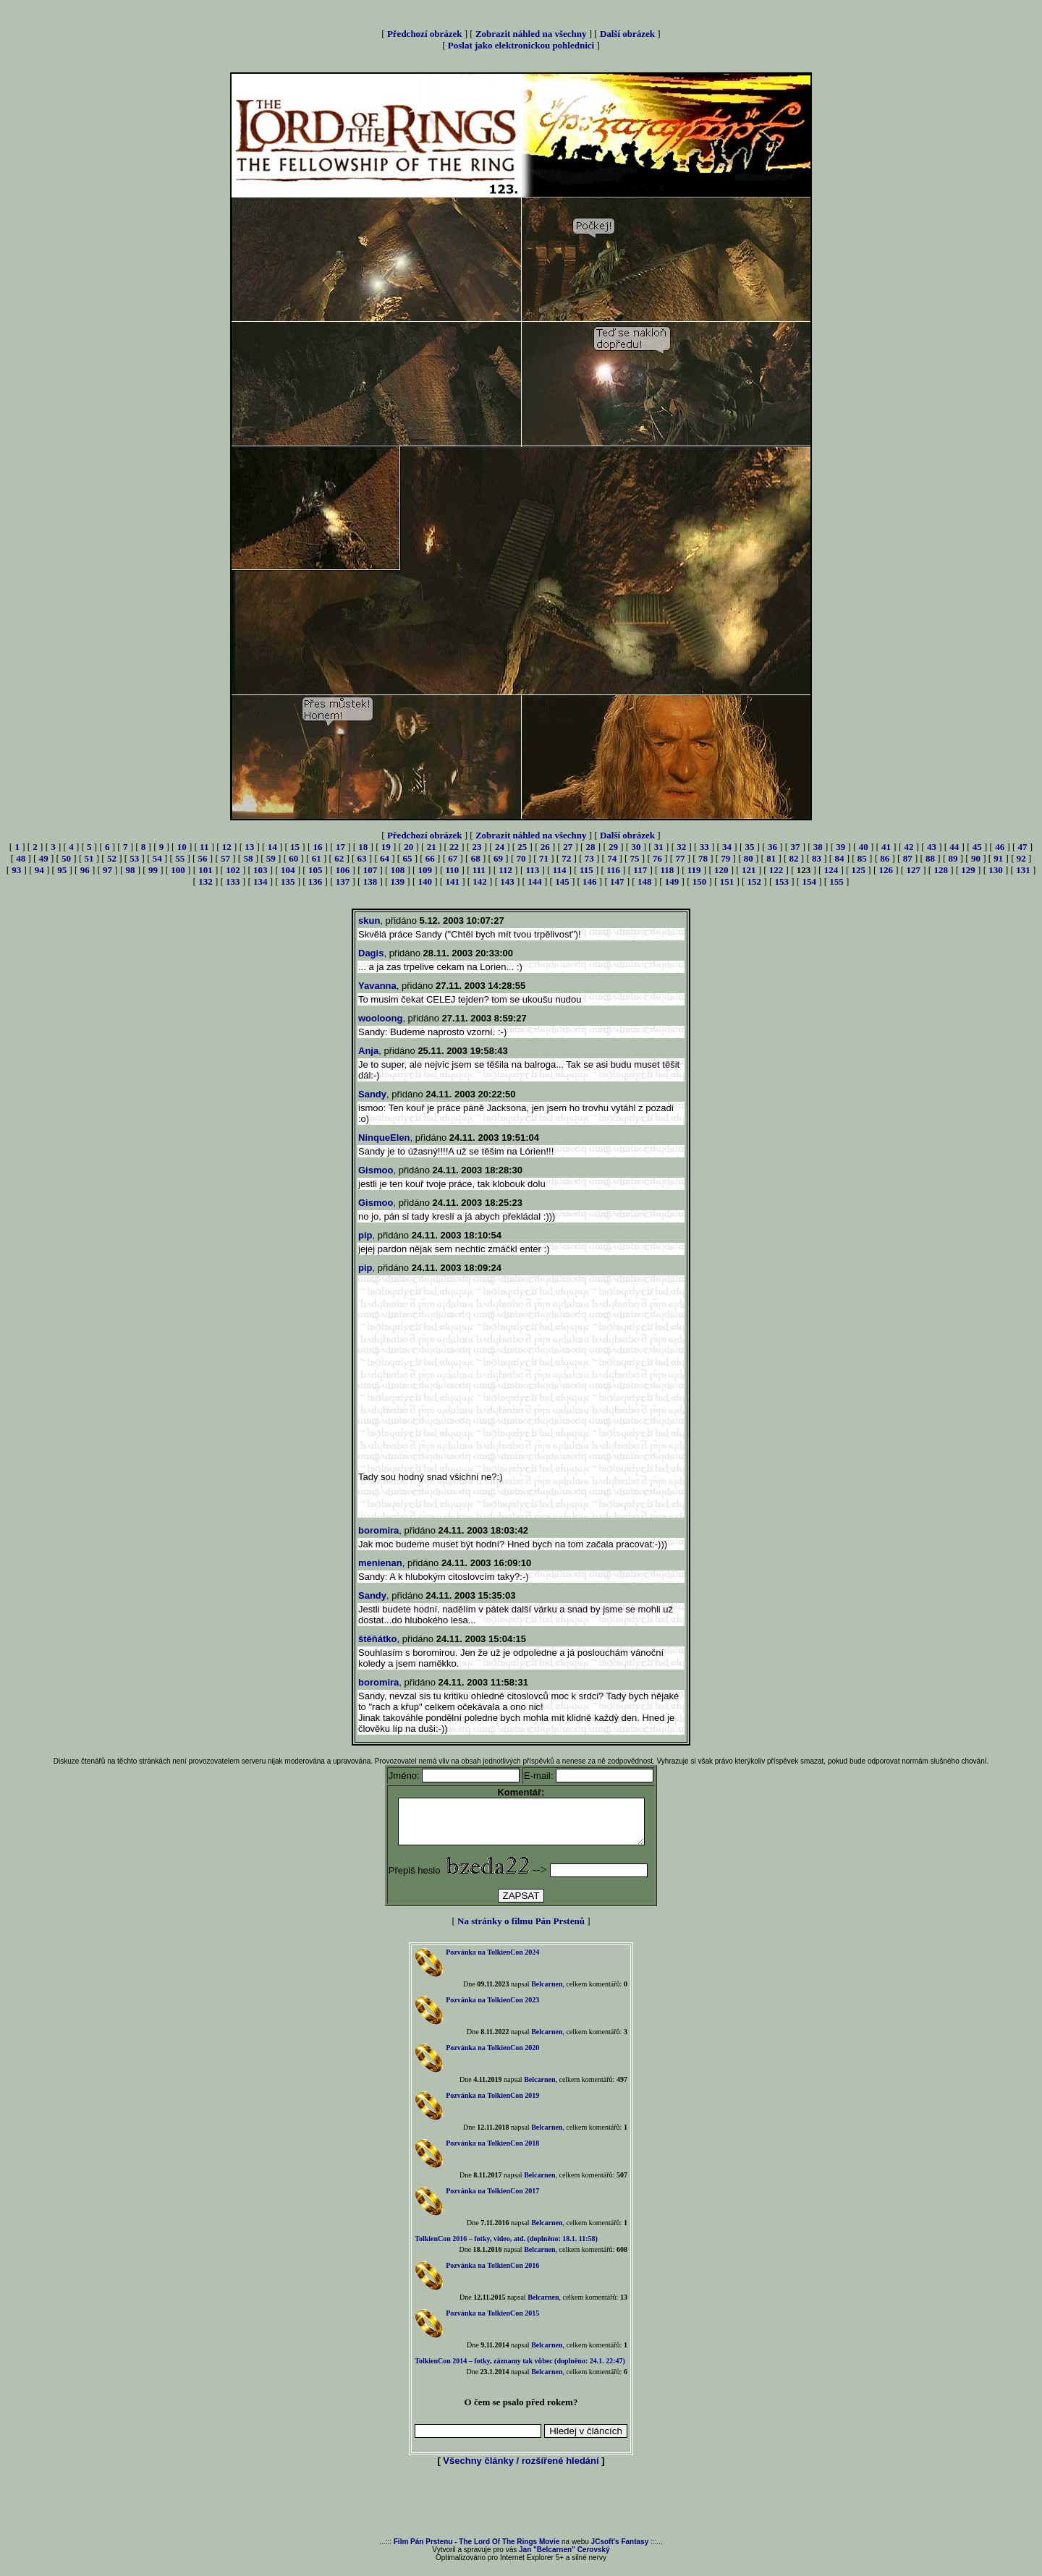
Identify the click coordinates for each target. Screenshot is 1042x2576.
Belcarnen (546, 1993)
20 (408, 846)
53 (134, 858)
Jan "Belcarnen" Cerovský (564, 2558)
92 (1021, 858)
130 (995, 869)
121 (749, 869)
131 (1023, 869)
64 (384, 858)
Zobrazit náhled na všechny (531, 33)
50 (66, 858)
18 (363, 846)
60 (293, 858)
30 (635, 846)
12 (227, 846)
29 (613, 846)
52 (112, 858)
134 (260, 881)
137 (343, 881)
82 (794, 858)
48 (20, 858)
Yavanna (377, 985)
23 (476, 846)
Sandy (372, 1094)
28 (591, 846)
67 (452, 858)
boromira (378, 1530)
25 (522, 846)
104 (288, 869)
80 (748, 858)
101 (205, 869)
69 (498, 858)
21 (431, 846)
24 (499, 846)
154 (809, 881)
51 (88, 858)
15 (295, 846)
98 (130, 869)
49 (43, 858)
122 (776, 869)
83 (816, 858)
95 (62, 869)
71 (543, 858)
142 (480, 881)
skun (369, 920)
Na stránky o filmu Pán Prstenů (521, 1929)
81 (771, 858)
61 (316, 858)
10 (182, 846)
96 (85, 869)
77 (680, 858)
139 (398, 881)
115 (586, 869)
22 (454, 846)
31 (659, 846)
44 (954, 846)
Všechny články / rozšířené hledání (520, 2469)
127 (913, 869)
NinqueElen (384, 1137)
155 (836, 881)
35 (750, 846)
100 (178, 869)
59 (271, 858)
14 (272, 846)
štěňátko (377, 1638)
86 (884, 858)
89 (953, 858)
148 (645, 881)
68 (475, 858)
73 (589, 858)
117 (640, 869)
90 (975, 858)
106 (343, 869)
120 (721, 869)
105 (315, 869)
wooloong (380, 1018)
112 (505, 869)
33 (704, 846)
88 (930, 858)
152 (754, 881)
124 (831, 869)
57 (225, 858)
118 (667, 869)
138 (370, 881)
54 (157, 858)
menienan (380, 1562)
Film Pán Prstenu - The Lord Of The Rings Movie (476, 2550)
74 (612, 858)
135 (288, 881)
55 (180, 858)
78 (703, 858)
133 (233, 881)
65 (407, 858)
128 (940, 869)
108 (398, 869)
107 (370, 869)
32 (681, 846)
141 (452, 881)
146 (590, 881)
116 (613, 869)
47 (1023, 846)
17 (340, 846)
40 (863, 846)
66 (430, 858)
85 (862, 858)
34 (727, 846)
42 (908, 846)
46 (999, 846)
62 (339, 858)
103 (260, 869)
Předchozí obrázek (424, 33)
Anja (368, 1050)
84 (839, 858)
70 (521, 858)
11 (204, 846)
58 (248, 858)
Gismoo (375, 1170)
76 (657, 858)
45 (977, 846)
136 (315, 881)
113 (532, 869)
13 (249, 846)
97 (107, 869)
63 (362, 858)
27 (567, 846)
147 (617, 881)
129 (968, 869)
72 (566, 858)
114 (560, 869)
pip (365, 1235)
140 (425, 881)
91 (998, 858)
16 (318, 846)
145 (562, 881)
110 (452, 869)
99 (153, 869)
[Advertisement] (521, 2511)
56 (203, 858)
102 (233, 869)
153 (782, 881)
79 (725, 858)
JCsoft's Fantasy (620, 2550)
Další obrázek (627, 33)
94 (39, 869)
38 (818, 846)
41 (886, 846)
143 (507, 881)
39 (840, 846)
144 (535, 881)
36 (772, 846)
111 (479, 869)
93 (16, 869)
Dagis (371, 953)
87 (907, 858)
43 (931, 846)
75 (635, 858)
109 (425, 869)
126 (886, 869)
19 (386, 846)
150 (699, 881)
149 (672, 881)
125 (859, 869)
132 (205, 881)
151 (727, 881)
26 (545, 846)
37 (795, 846)
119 (694, 869)
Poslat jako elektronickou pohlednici (521, 45)
